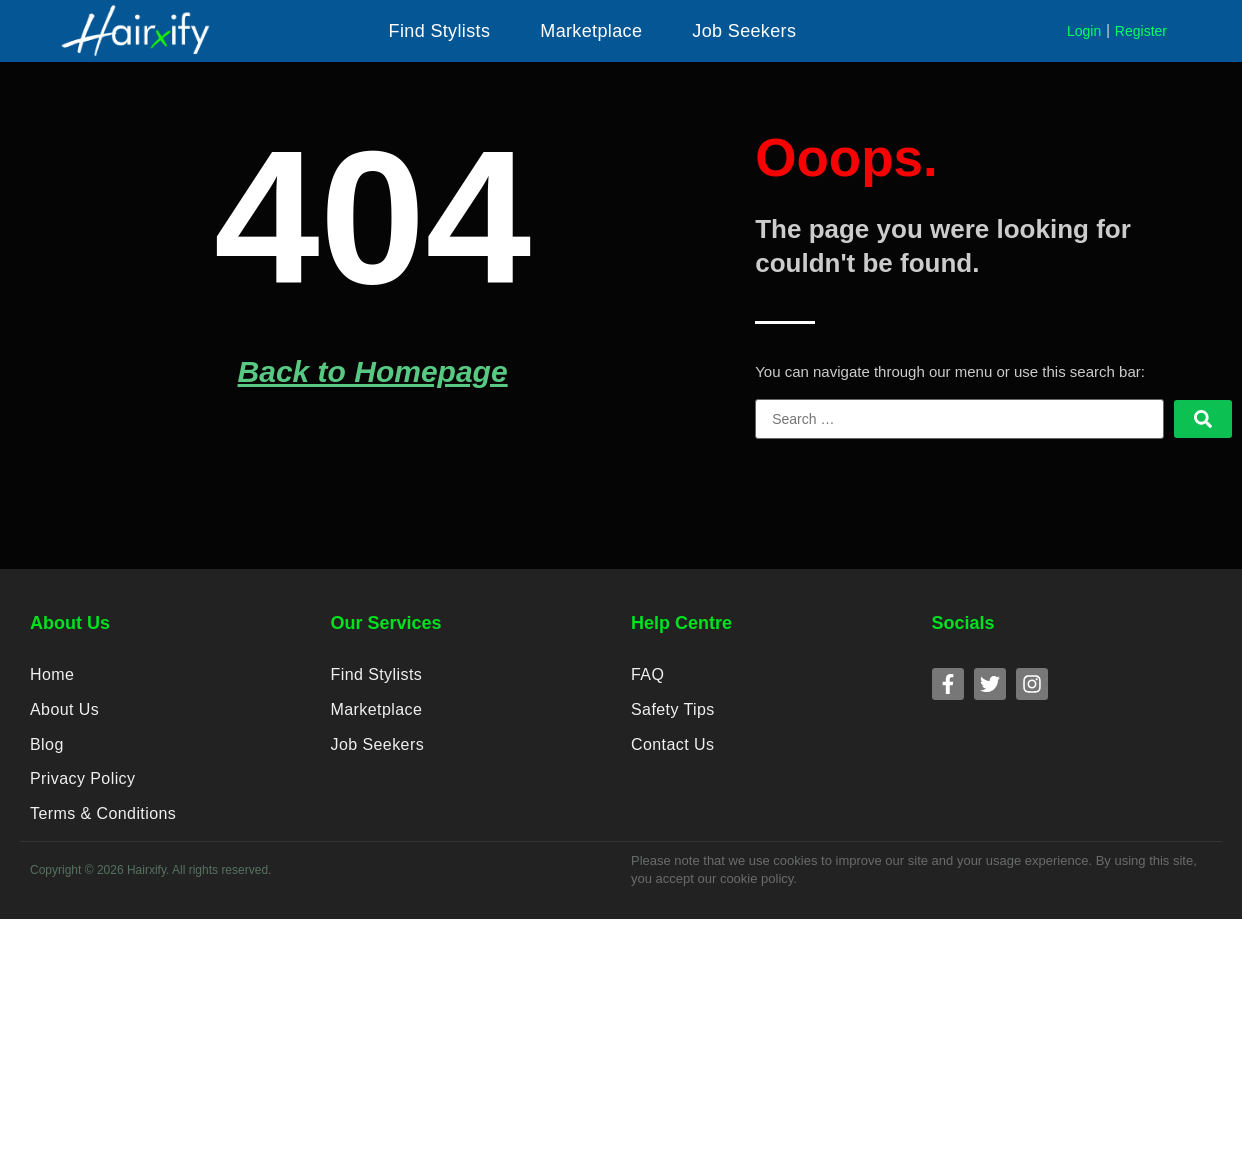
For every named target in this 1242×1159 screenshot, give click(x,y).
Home (52, 676)
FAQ (647, 676)
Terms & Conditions (102, 828)
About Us (64, 714)
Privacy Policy (82, 790)
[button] (440, 31)
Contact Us (672, 752)
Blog (46, 752)
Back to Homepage (373, 371)
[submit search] (1203, 419)
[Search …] (959, 419)
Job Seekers (377, 752)
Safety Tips (672, 714)
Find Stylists (376, 676)
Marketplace (376, 714)
